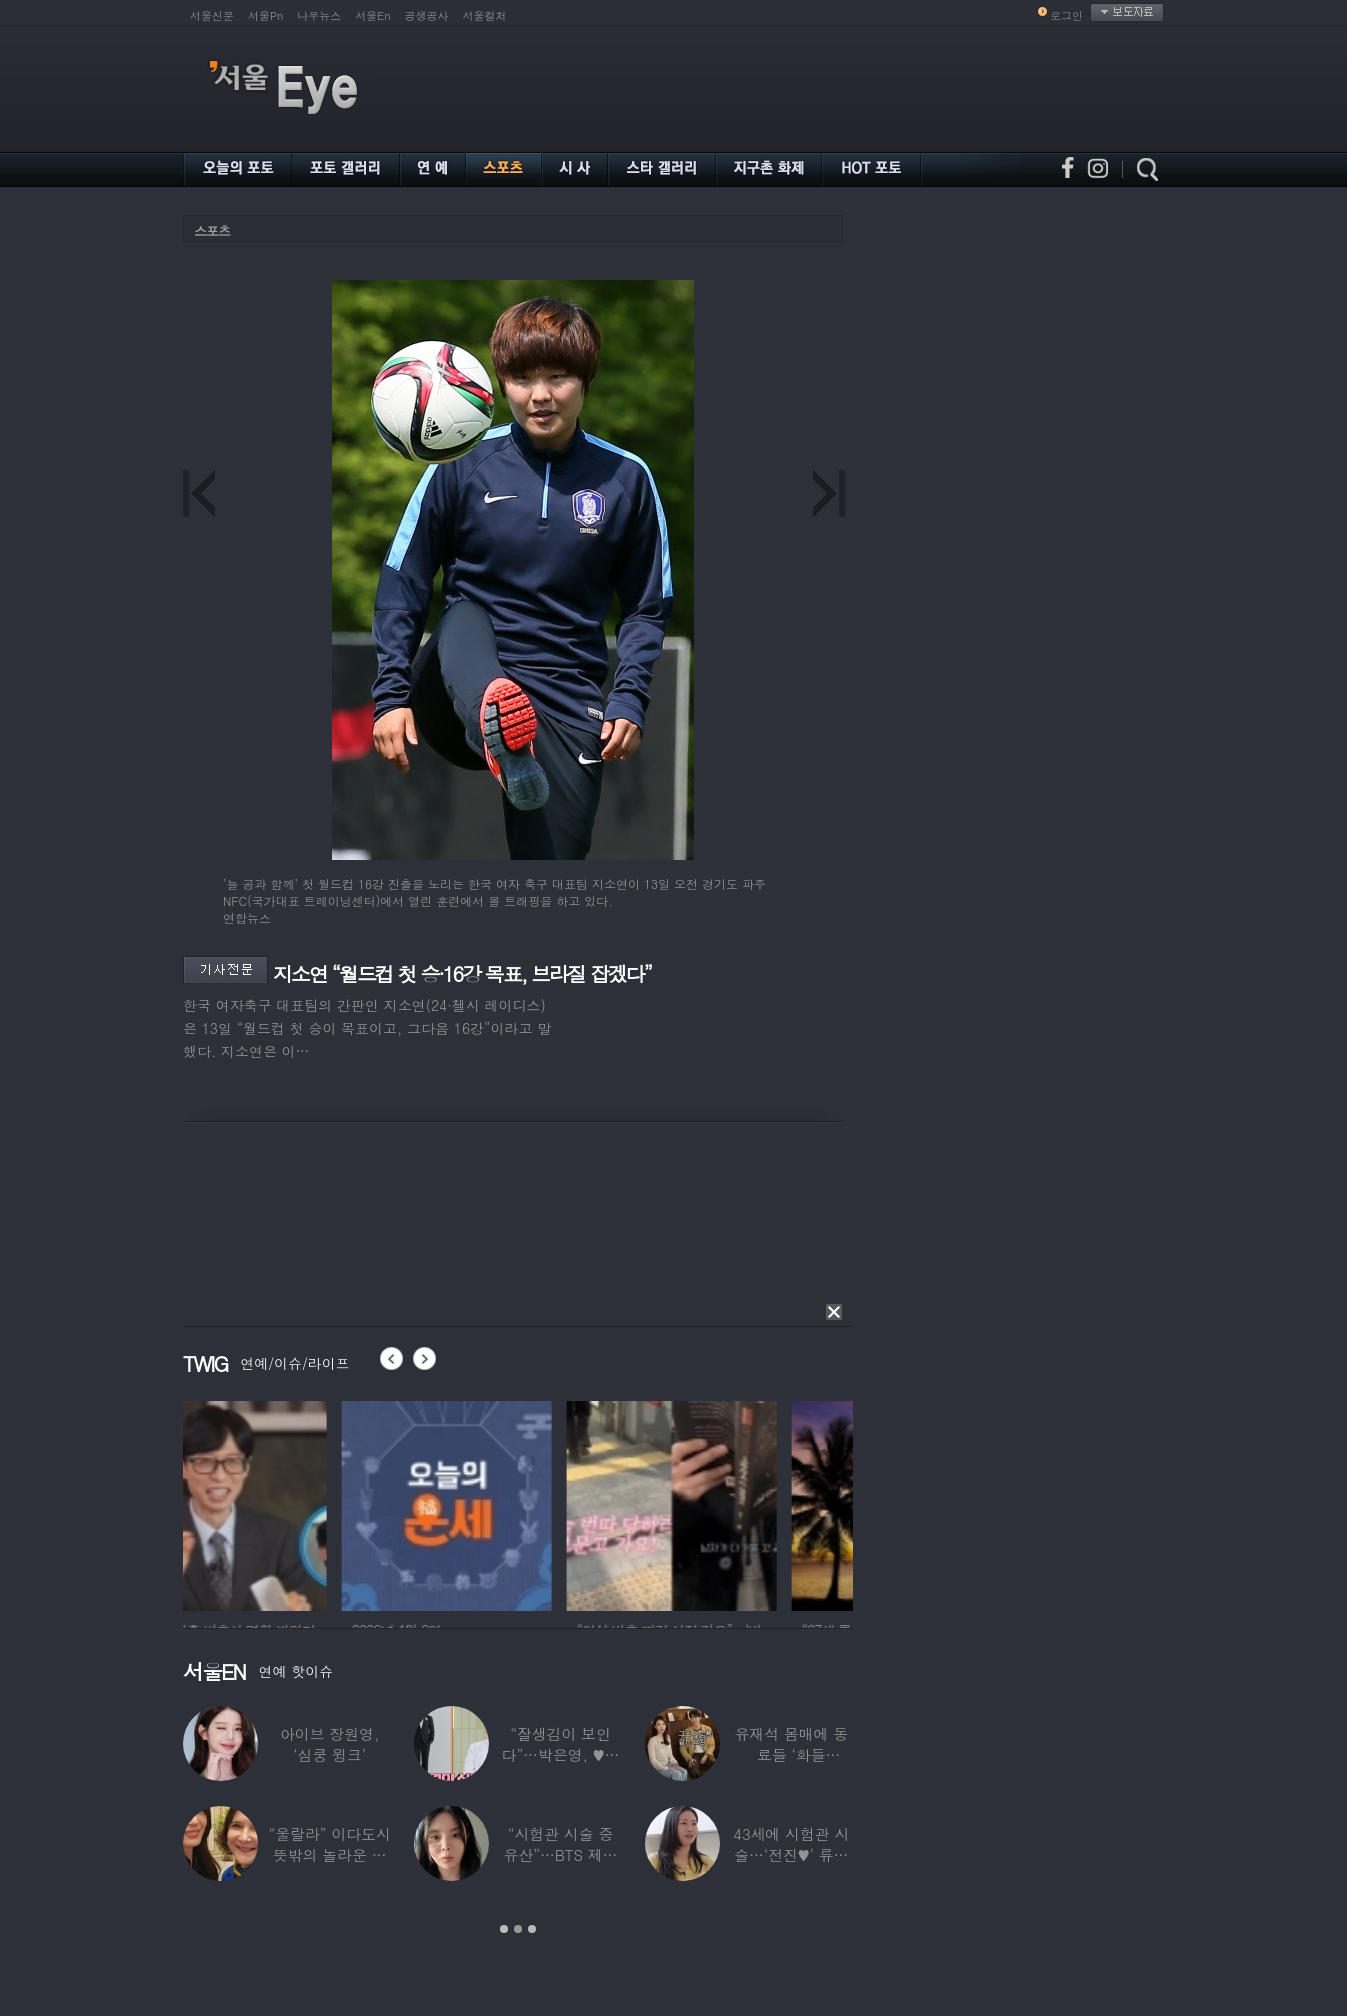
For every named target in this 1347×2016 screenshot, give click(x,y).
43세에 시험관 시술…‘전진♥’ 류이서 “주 (791, 1854)
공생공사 (427, 15)
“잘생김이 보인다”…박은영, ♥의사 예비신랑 (561, 1754)
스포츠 (212, 230)
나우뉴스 (319, 15)
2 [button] (518, 1929)
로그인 (1066, 15)
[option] (288, 1503)
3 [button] (532, 1929)
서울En (372, 15)
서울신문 (212, 15)
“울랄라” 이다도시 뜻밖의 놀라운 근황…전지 (330, 1854)
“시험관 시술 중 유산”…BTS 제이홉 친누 (561, 1854)
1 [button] (504, 1929)
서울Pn (265, 15)
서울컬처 (485, 15)
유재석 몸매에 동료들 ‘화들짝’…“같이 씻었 (791, 1754)
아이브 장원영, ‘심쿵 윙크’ (329, 1744)
